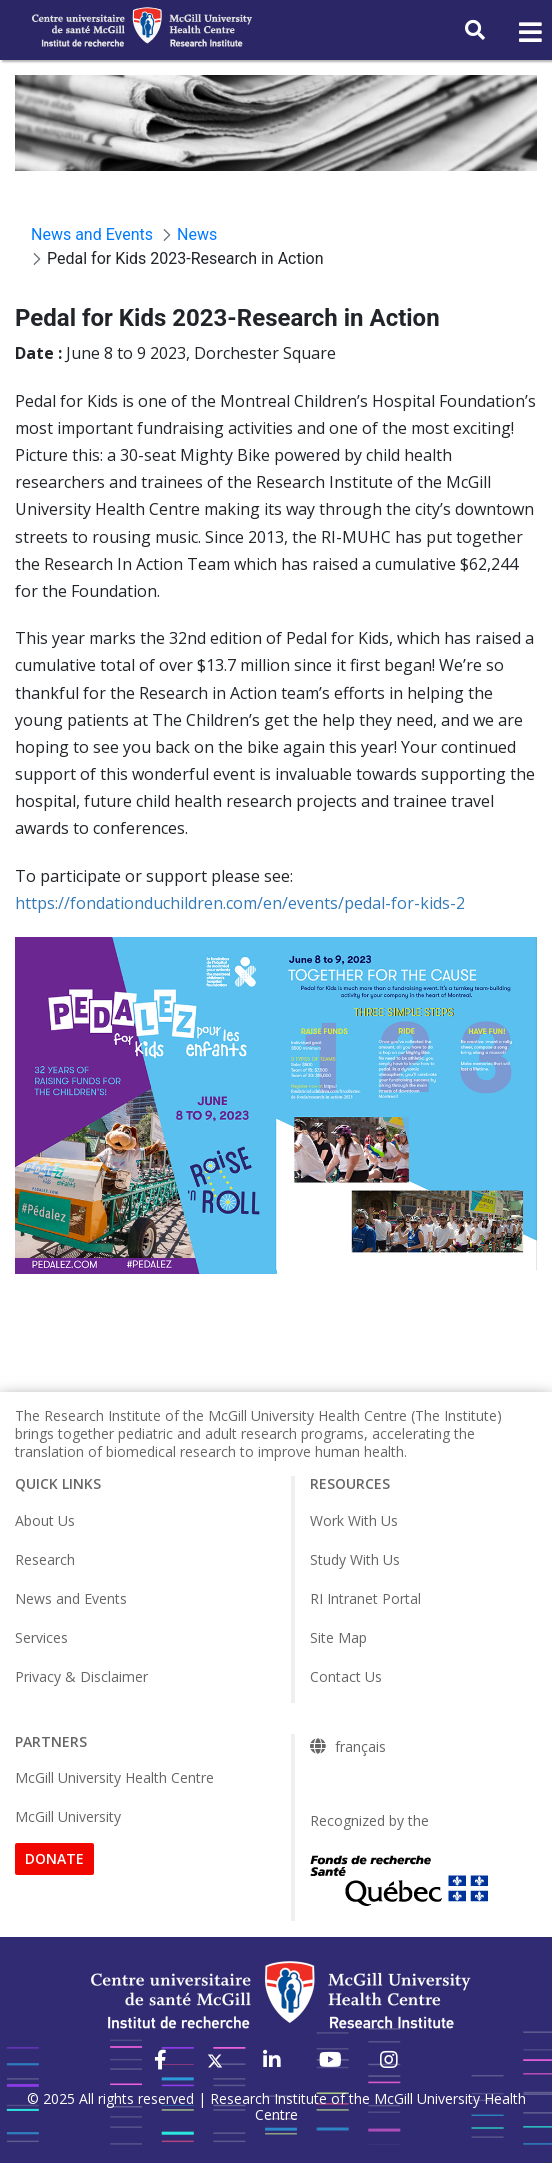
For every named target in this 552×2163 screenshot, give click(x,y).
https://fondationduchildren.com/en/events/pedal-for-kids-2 (240, 903)
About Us (45, 1520)
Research (45, 1559)
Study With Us (355, 1559)
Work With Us (354, 1520)
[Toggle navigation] (529, 33)
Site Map (338, 1637)
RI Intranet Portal (365, 1598)
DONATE (54, 1858)
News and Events (71, 1598)
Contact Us (346, 1676)
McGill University (68, 1816)
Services (41, 1637)
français (360, 1747)
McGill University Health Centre (114, 1777)
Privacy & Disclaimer (81, 1676)
